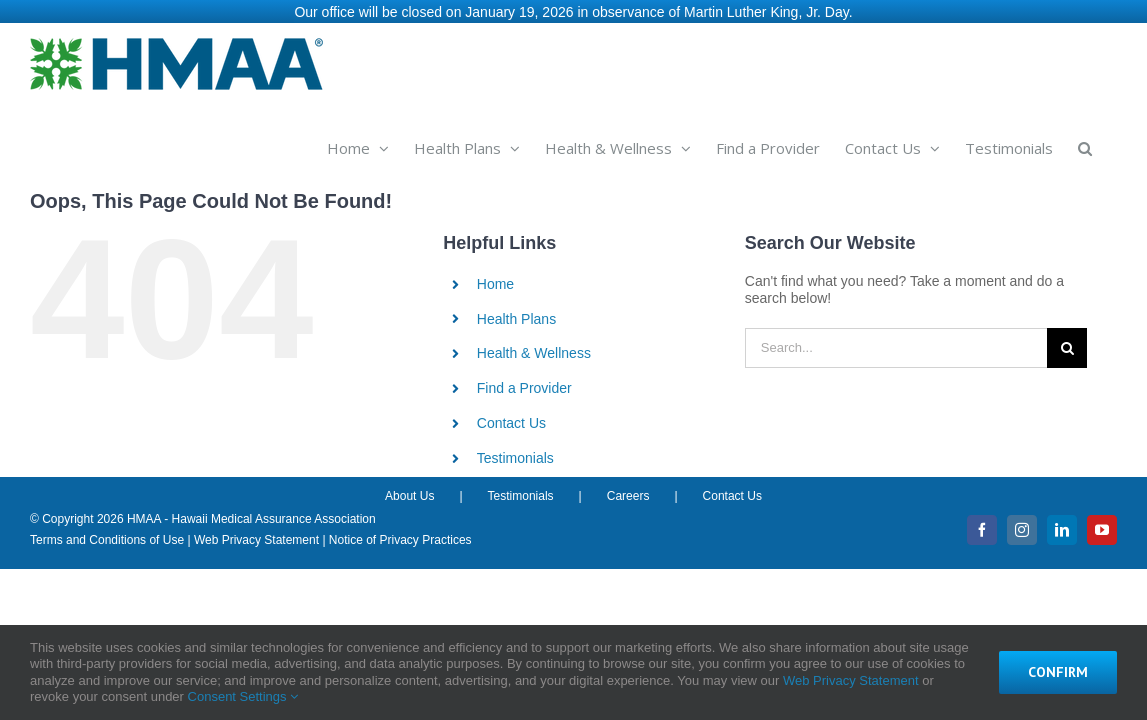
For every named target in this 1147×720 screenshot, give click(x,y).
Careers (628, 492)
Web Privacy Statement (256, 535)
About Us (409, 492)
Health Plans (516, 314)
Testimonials (515, 453)
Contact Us (511, 418)
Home (495, 279)
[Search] (1067, 343)
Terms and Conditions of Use (107, 535)
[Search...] (896, 343)
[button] (1110, 142)
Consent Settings (243, 696)
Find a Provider (524, 383)
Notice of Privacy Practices (400, 535)
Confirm (1058, 672)
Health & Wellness (534, 348)
